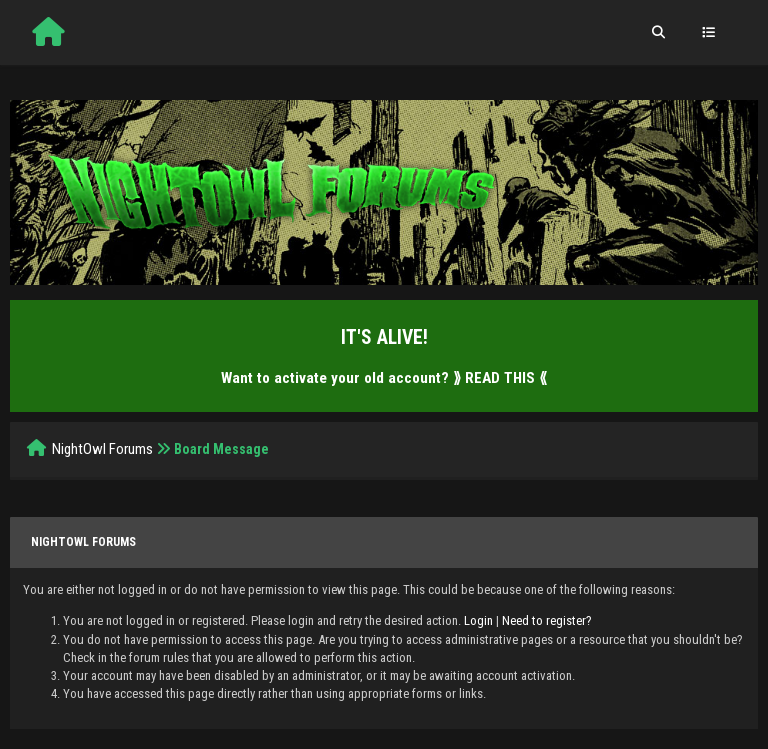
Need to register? (547, 620)
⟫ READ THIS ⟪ (500, 378)
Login (478, 620)
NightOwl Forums (102, 449)
